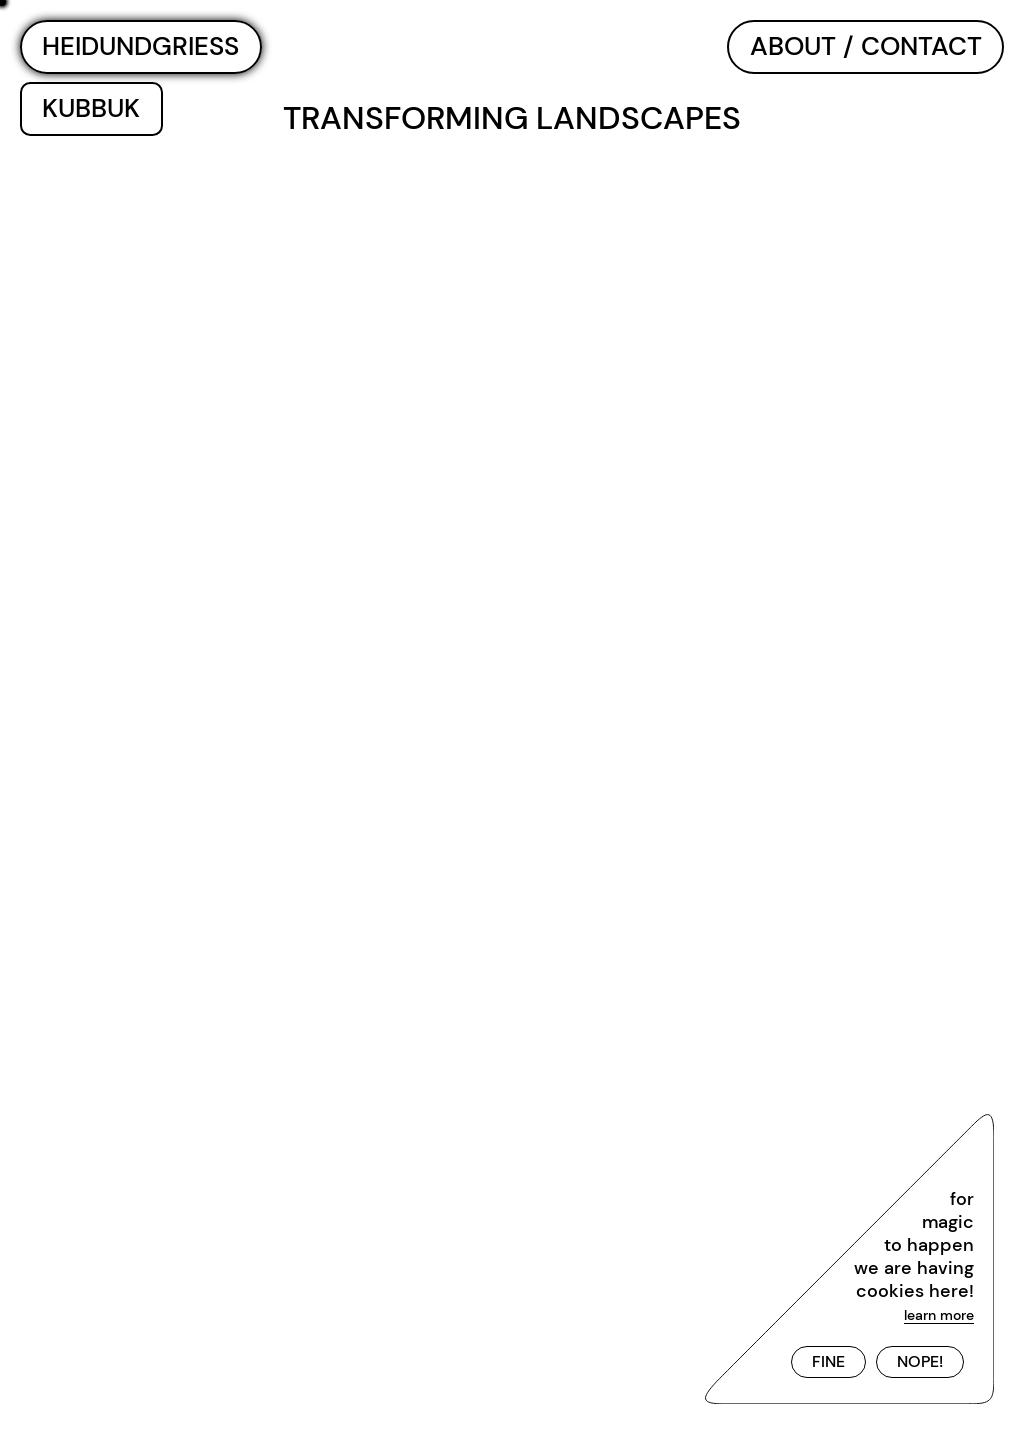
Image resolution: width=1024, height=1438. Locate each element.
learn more (939, 1315)
